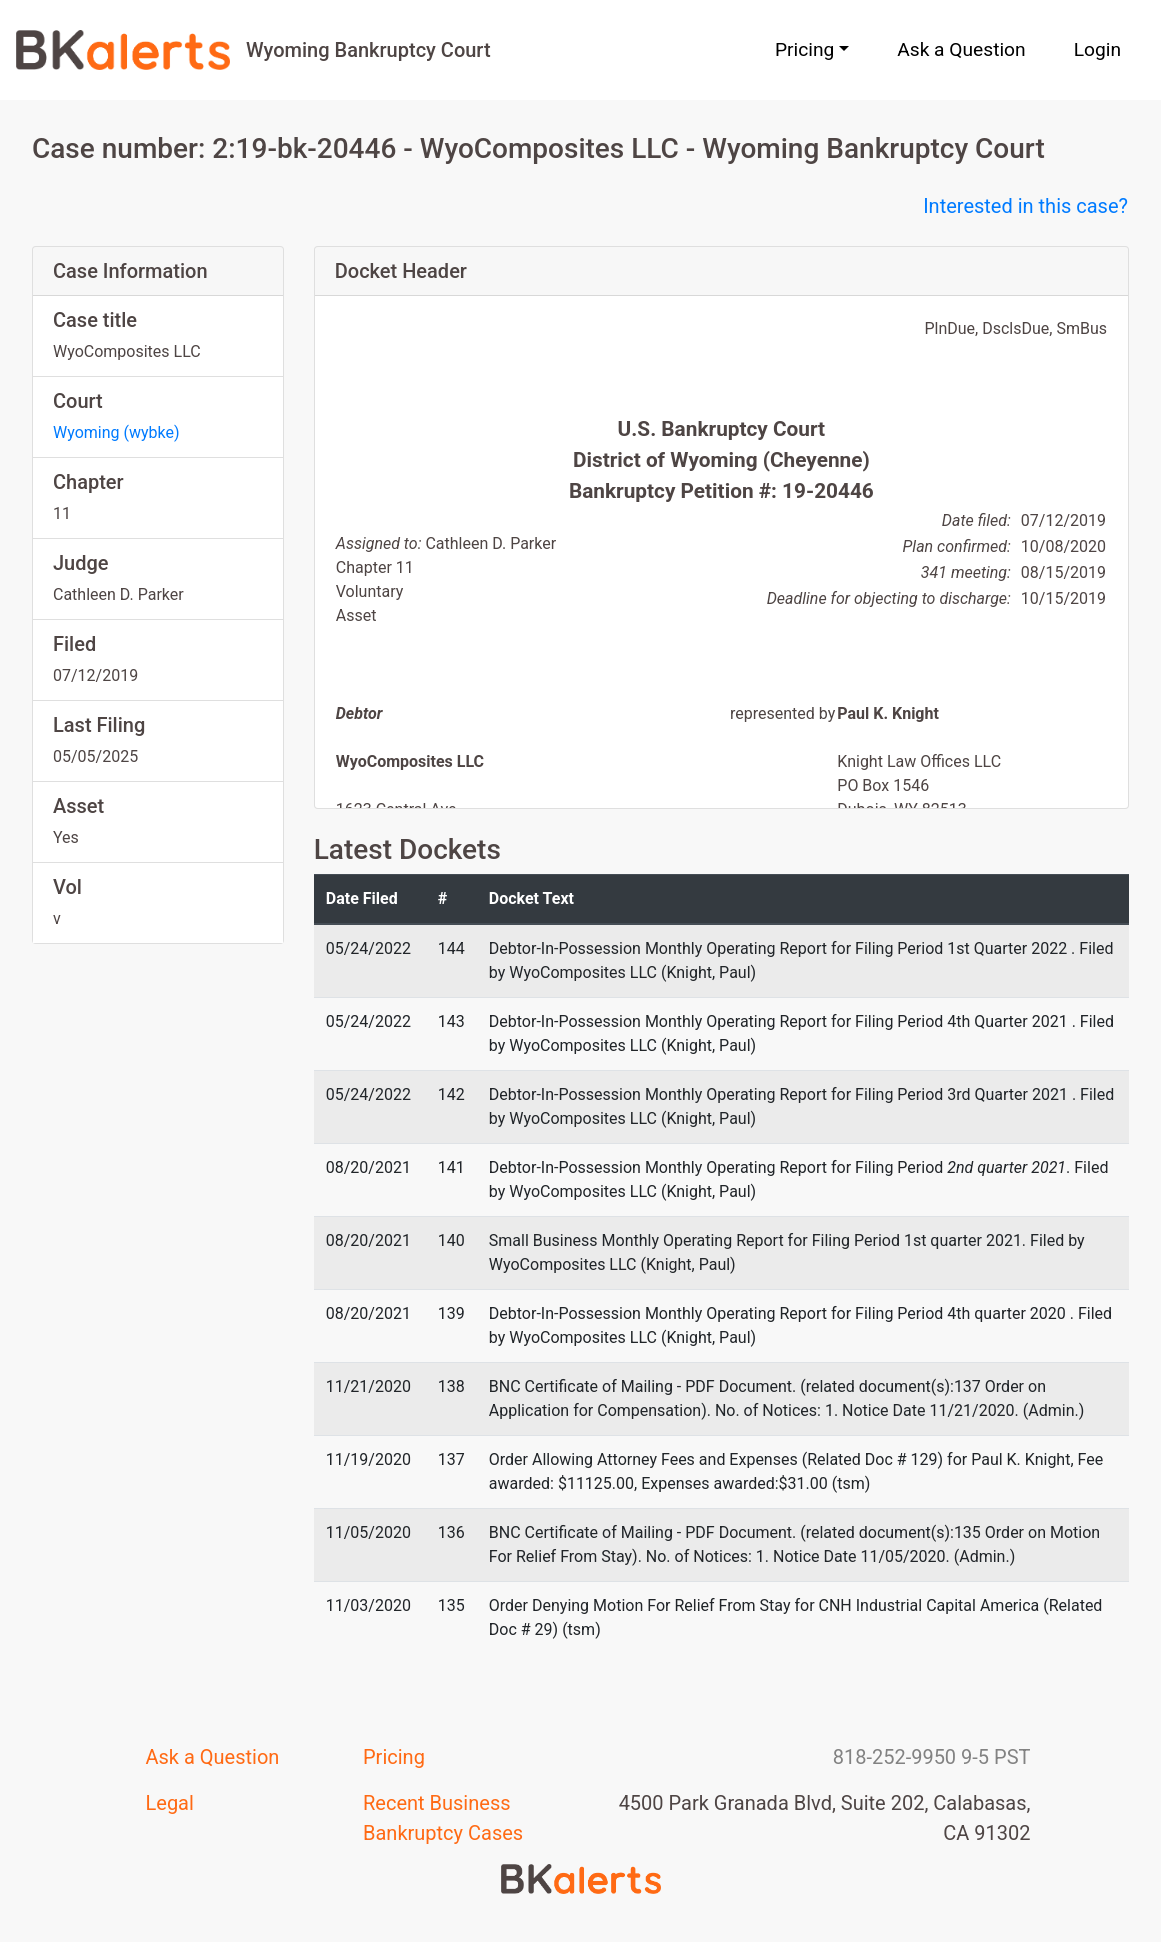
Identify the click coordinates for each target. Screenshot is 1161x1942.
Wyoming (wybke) (116, 432)
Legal (170, 1803)
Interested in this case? (1025, 206)
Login (1097, 49)
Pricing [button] (804, 49)
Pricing (394, 1757)
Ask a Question (961, 49)
